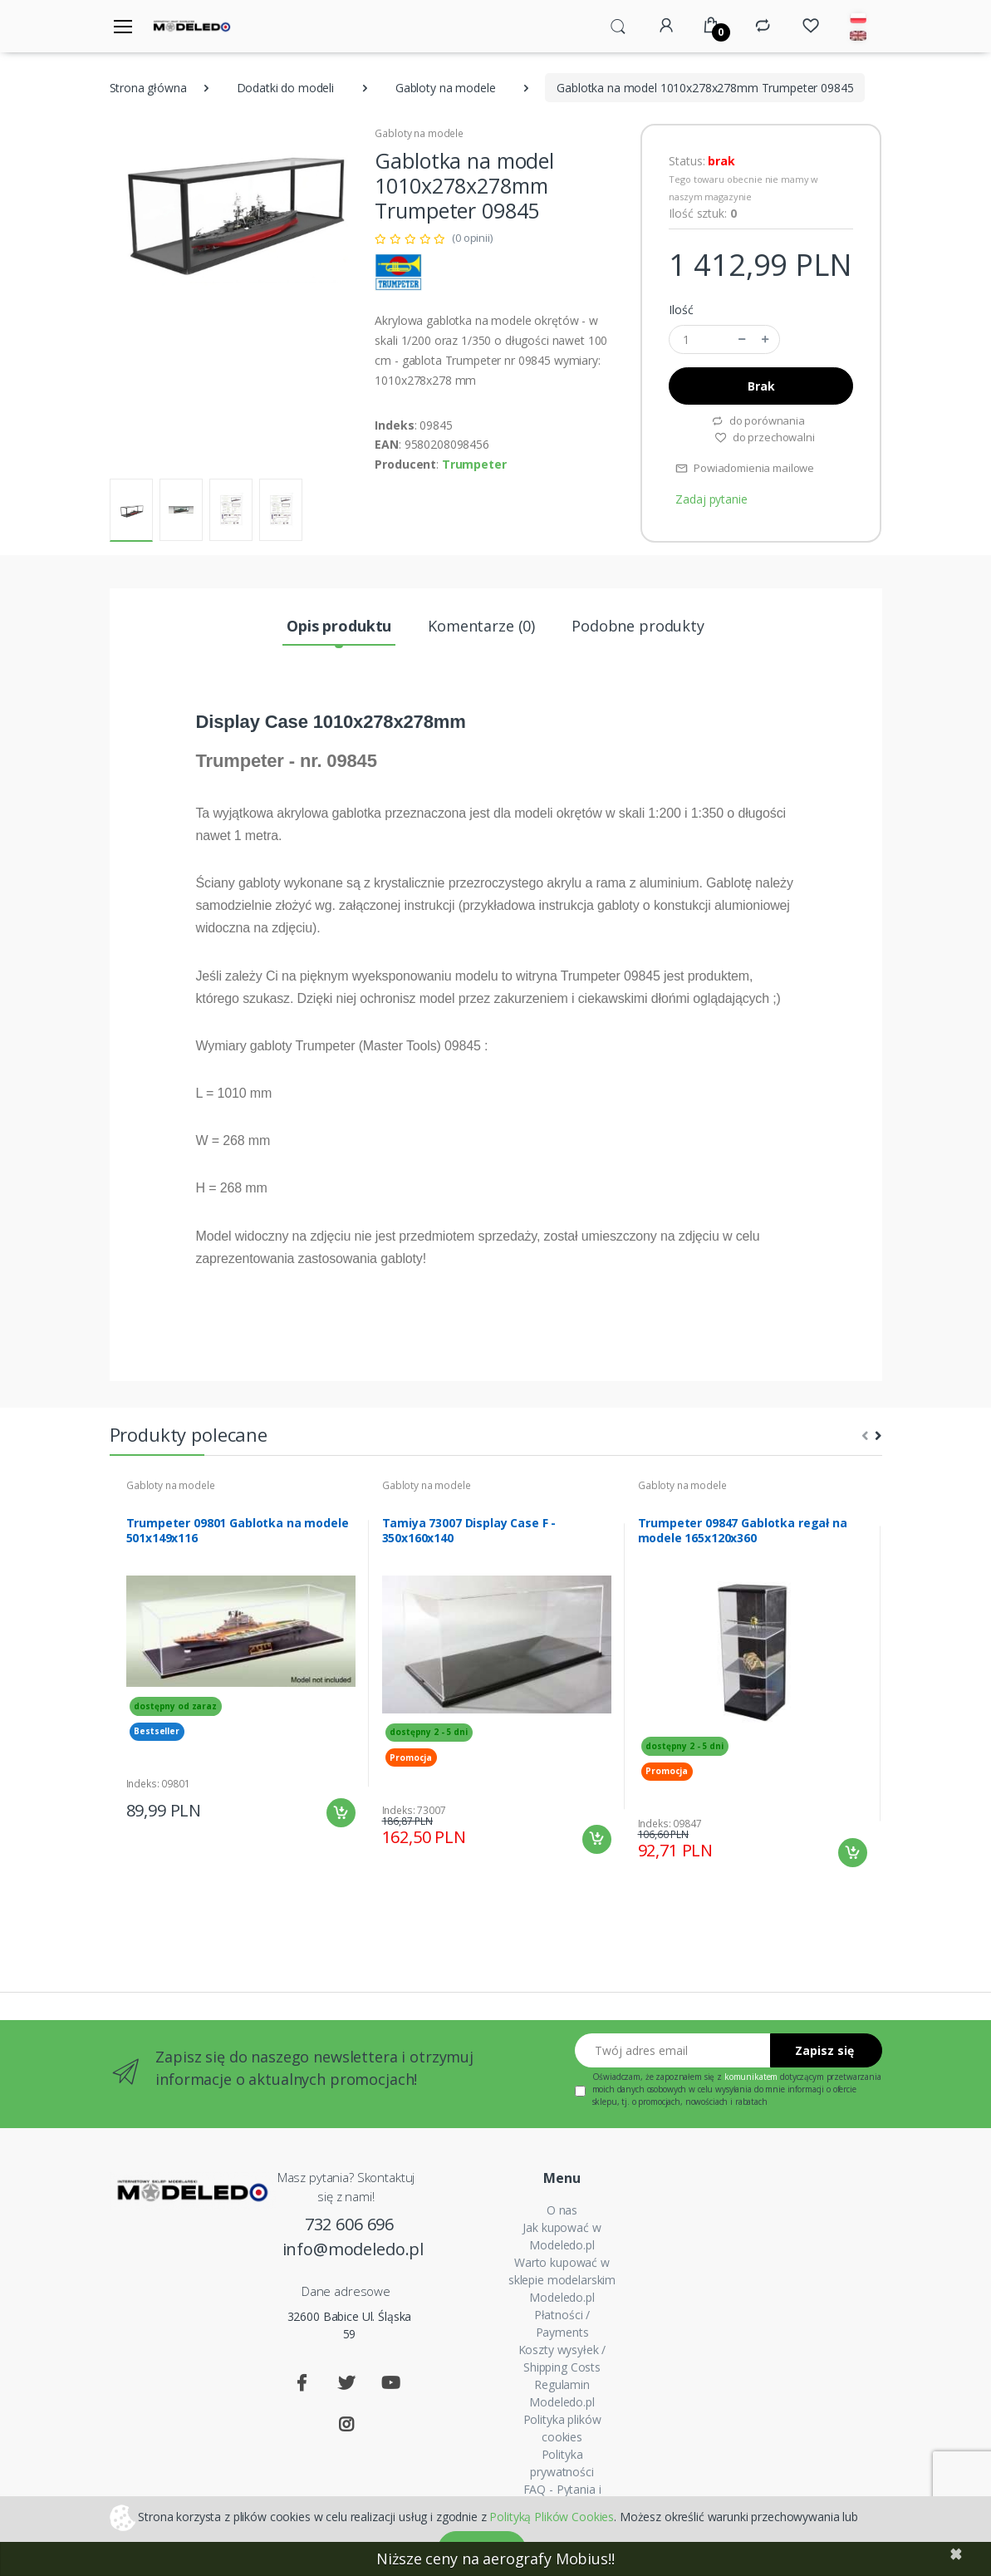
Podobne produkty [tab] (638, 626)
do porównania (758, 420)
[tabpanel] (241, 1653)
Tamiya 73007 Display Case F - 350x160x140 (469, 1531)
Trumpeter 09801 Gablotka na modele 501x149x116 (237, 1531)
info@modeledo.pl (349, 2249)
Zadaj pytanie (711, 499)
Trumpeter (474, 464)
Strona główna (148, 88)
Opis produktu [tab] (339, 626)
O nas (562, 2210)
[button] (618, 24)
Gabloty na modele (445, 88)
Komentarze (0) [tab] (481, 626)
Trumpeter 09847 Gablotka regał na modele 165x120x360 (742, 1531)
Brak (761, 386)
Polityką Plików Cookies (551, 2516)
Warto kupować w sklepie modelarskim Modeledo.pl (562, 2279)
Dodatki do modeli (286, 88)
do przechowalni (764, 437)
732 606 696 (349, 2224)
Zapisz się (824, 2050)
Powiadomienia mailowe (744, 467)
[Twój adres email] (673, 2050)
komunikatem (751, 2076)
